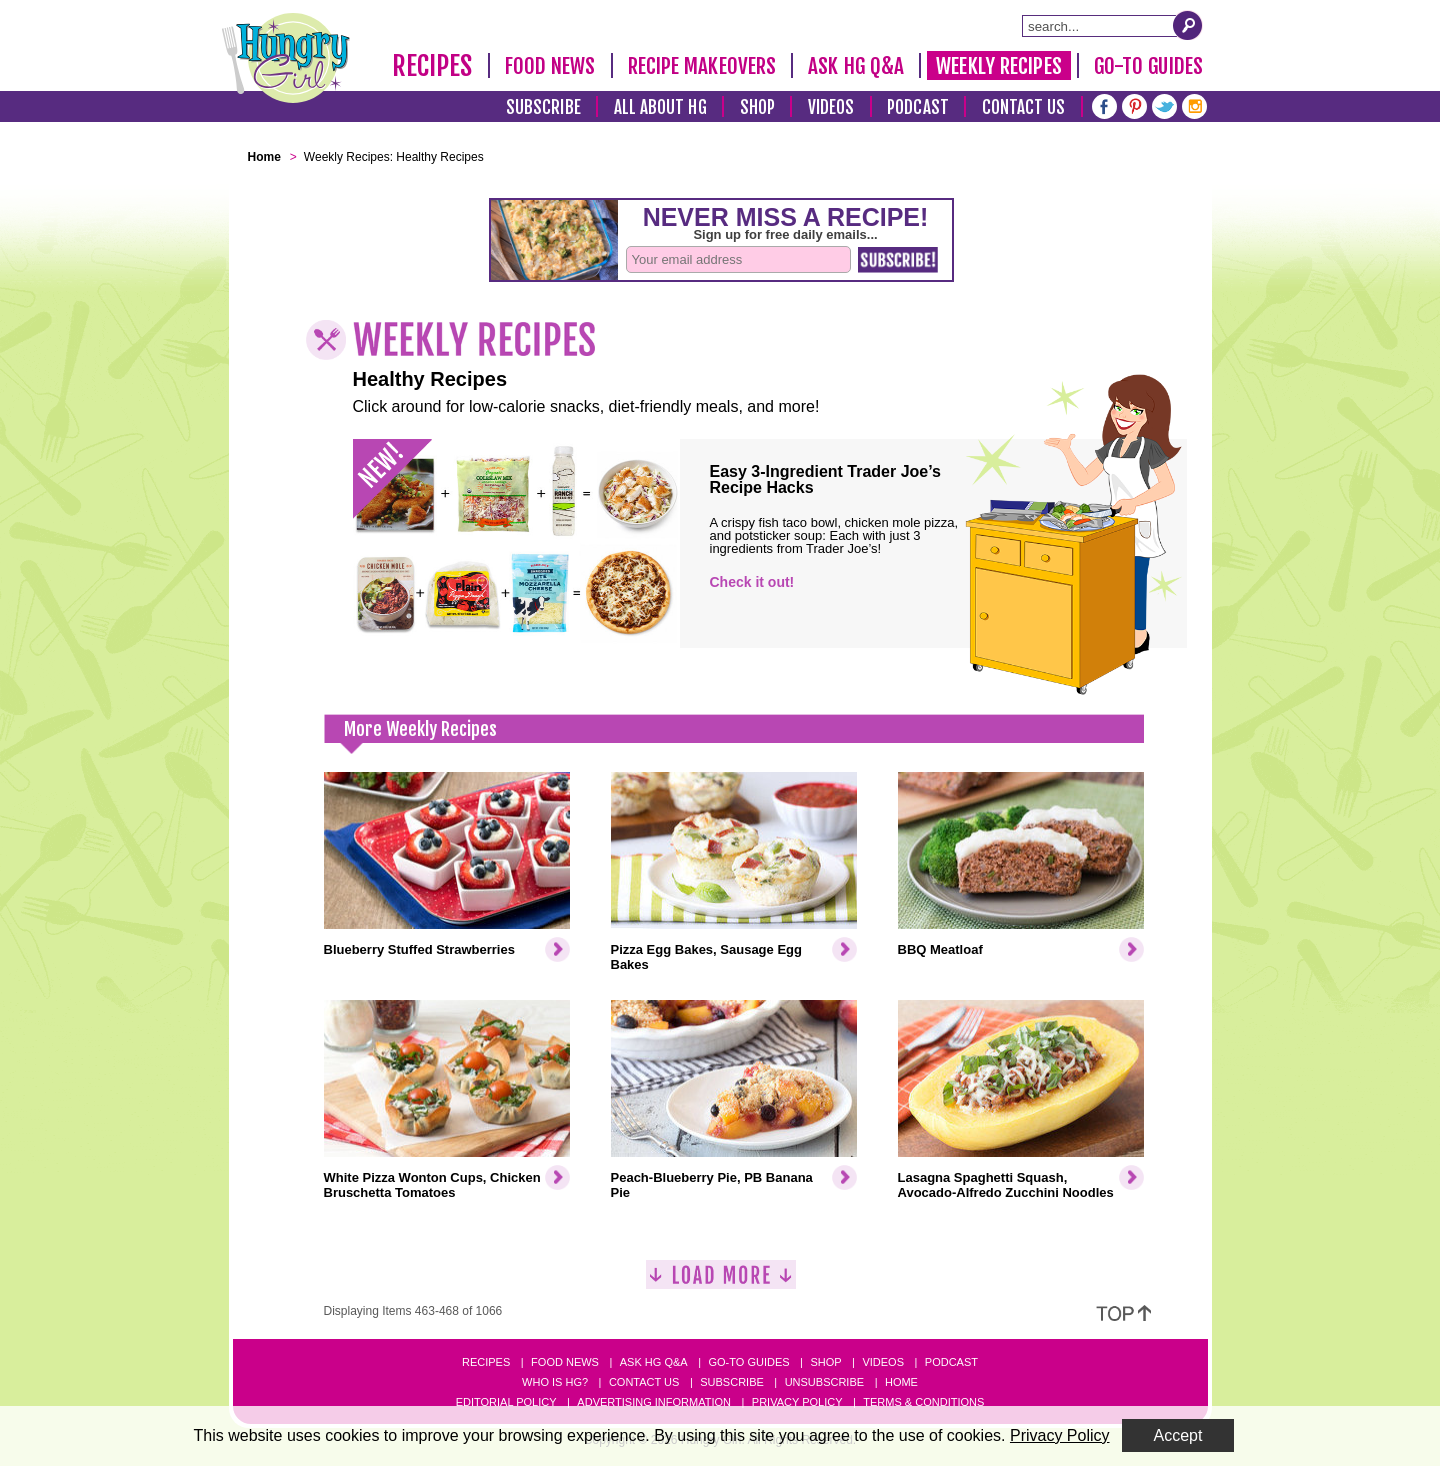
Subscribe (543, 107)
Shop (757, 107)
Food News (550, 66)
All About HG (660, 107)
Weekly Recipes (998, 66)
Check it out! (752, 582)
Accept (1178, 1435)
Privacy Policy (797, 1402)
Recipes (432, 66)
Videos (831, 107)
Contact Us (1024, 107)
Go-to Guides (748, 1362)
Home (901, 1382)
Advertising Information (654, 1402)
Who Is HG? (555, 1382)
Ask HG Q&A (856, 66)
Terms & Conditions (923, 1402)
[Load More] (721, 1282)
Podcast (918, 107)
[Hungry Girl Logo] (286, 58)
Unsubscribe (824, 1382)
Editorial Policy (506, 1402)
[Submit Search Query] (1188, 25)
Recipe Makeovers (702, 66)
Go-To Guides (1148, 66)
